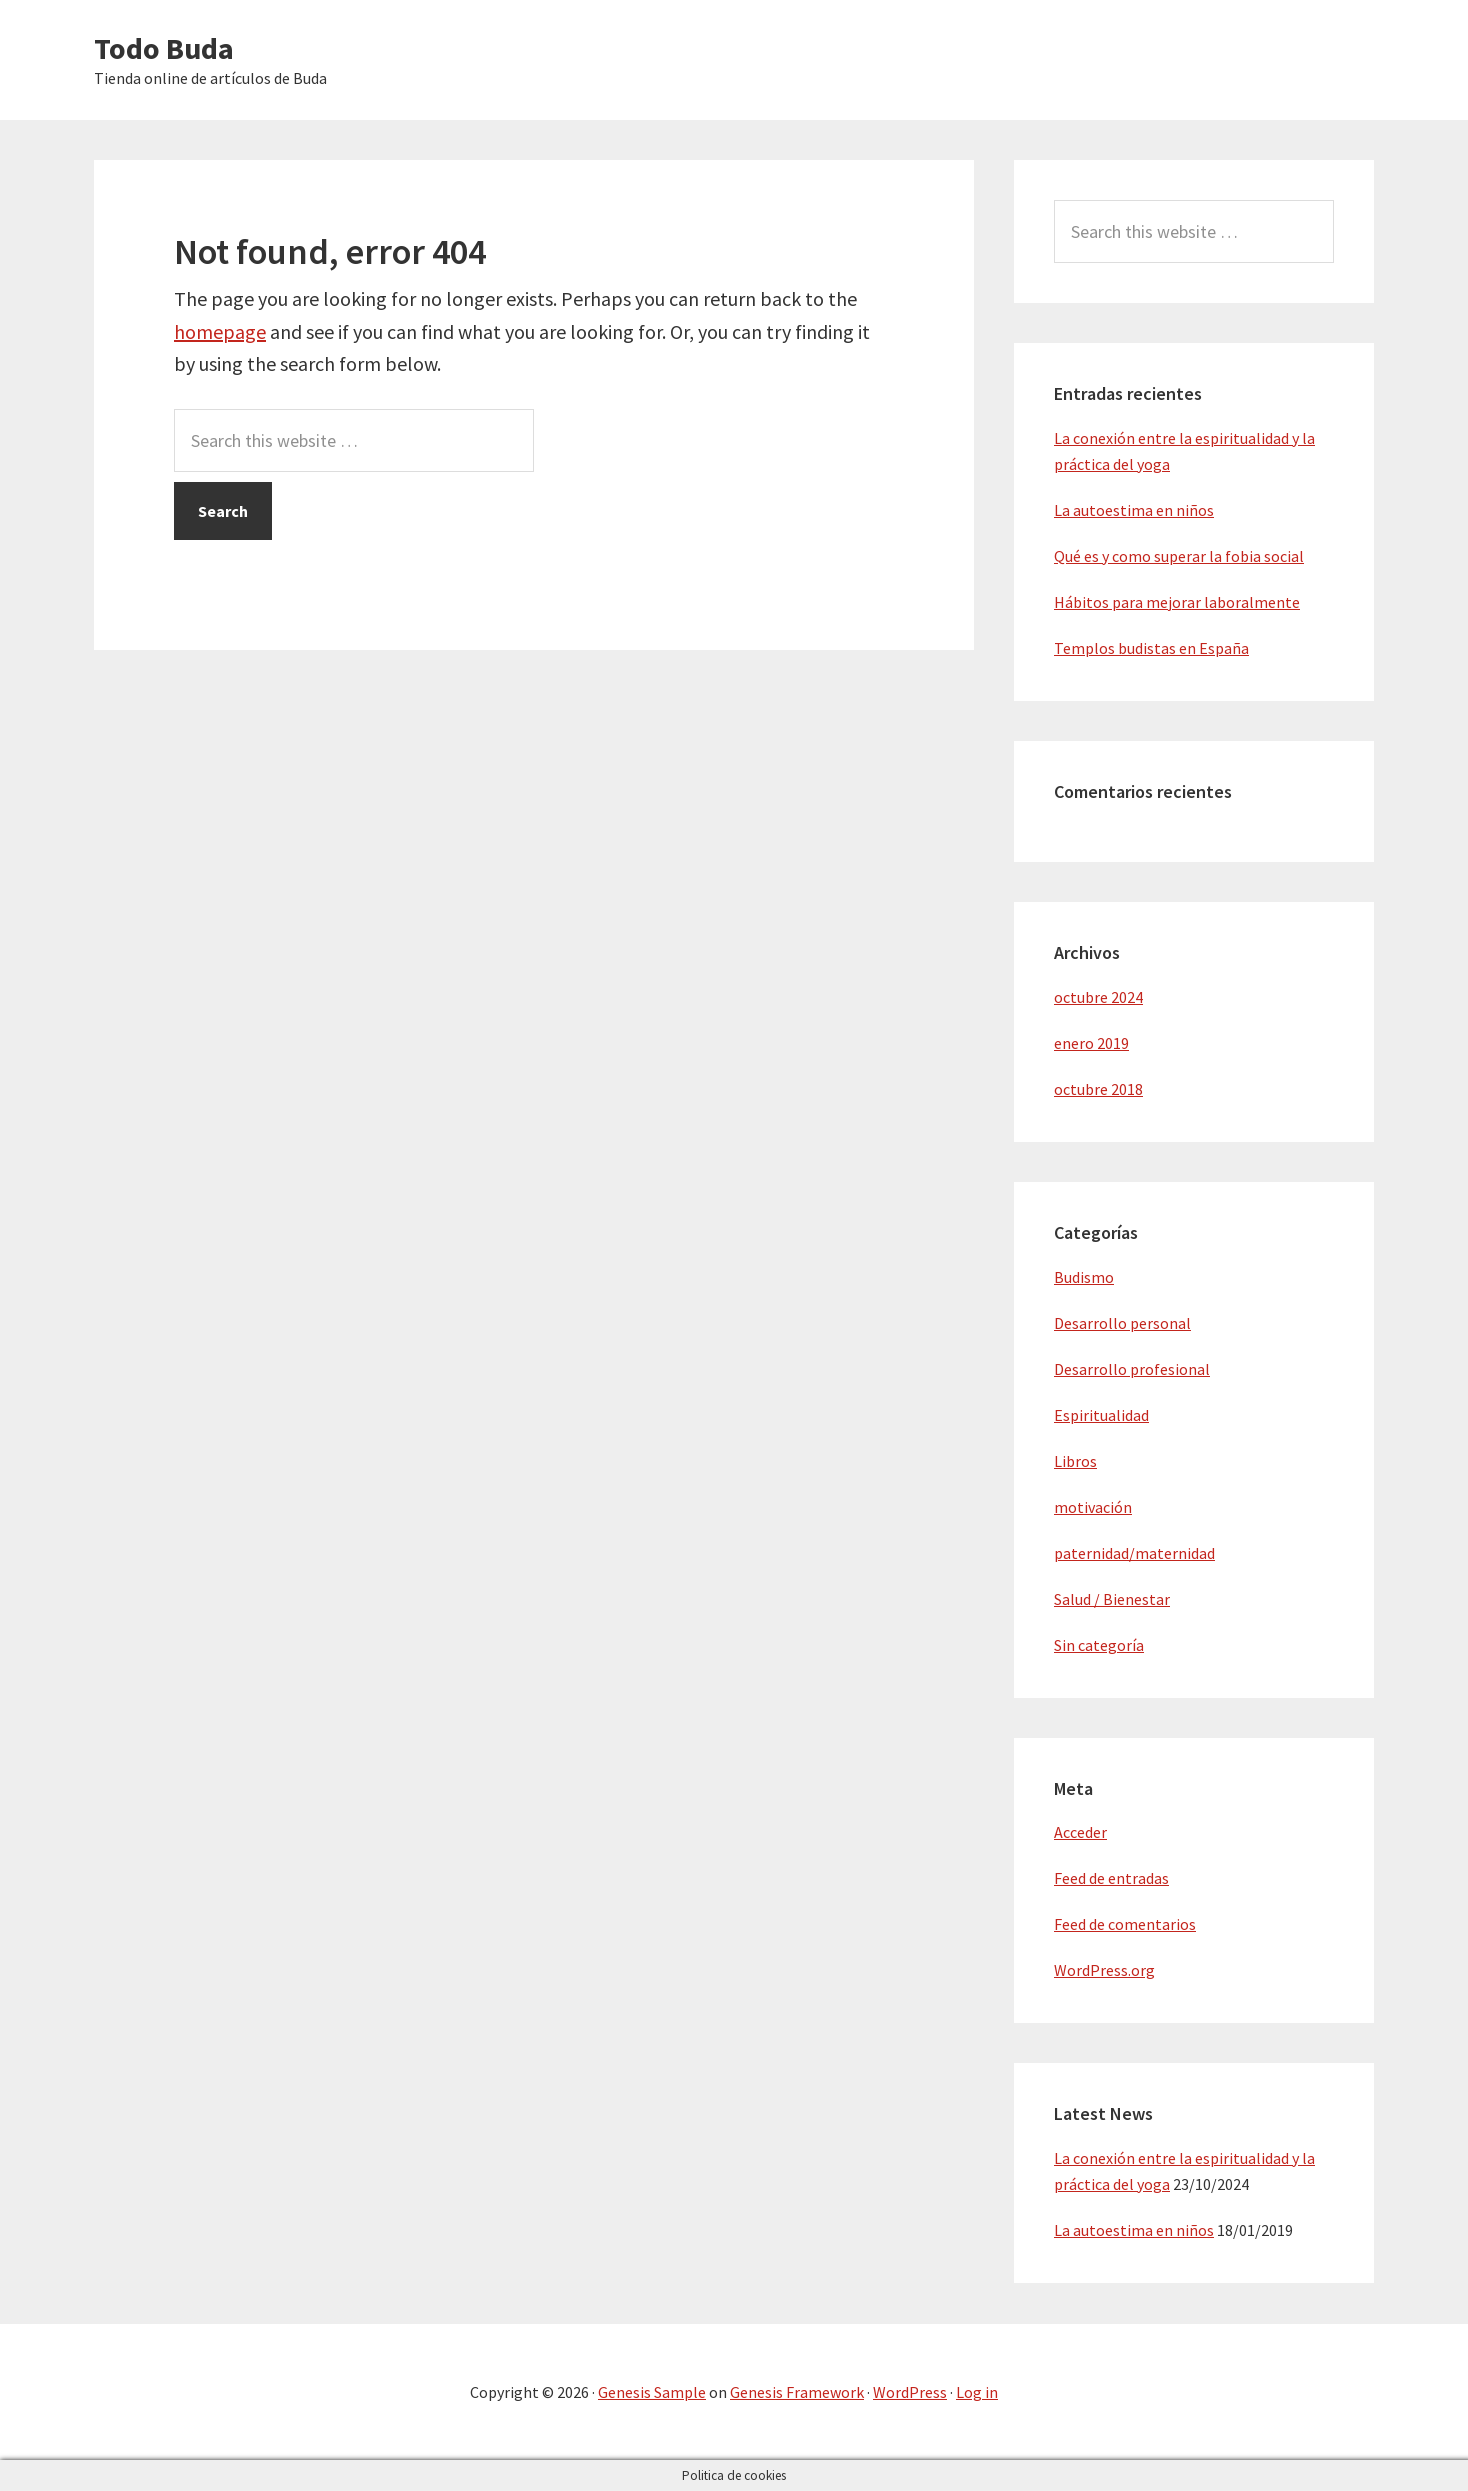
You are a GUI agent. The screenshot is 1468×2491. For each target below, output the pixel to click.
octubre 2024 (1098, 997)
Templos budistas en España (1151, 648)
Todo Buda (164, 48)
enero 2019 (1091, 1043)
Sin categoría (1099, 1645)
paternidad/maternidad (1134, 1553)
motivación (1093, 1507)
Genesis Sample (652, 2392)
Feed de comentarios (1125, 1924)
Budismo (1084, 1277)
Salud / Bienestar (1112, 1599)
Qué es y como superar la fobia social (1179, 556)
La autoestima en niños (1134, 510)
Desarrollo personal (1122, 1323)
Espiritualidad (1101, 1415)
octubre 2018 (1098, 1089)
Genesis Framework (797, 2392)
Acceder (1080, 1832)
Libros (1075, 1461)
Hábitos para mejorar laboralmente (1177, 602)
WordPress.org (1104, 1970)
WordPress (910, 2392)
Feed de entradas (1111, 1878)
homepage (220, 331)
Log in (977, 2392)
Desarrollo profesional (1132, 1369)
